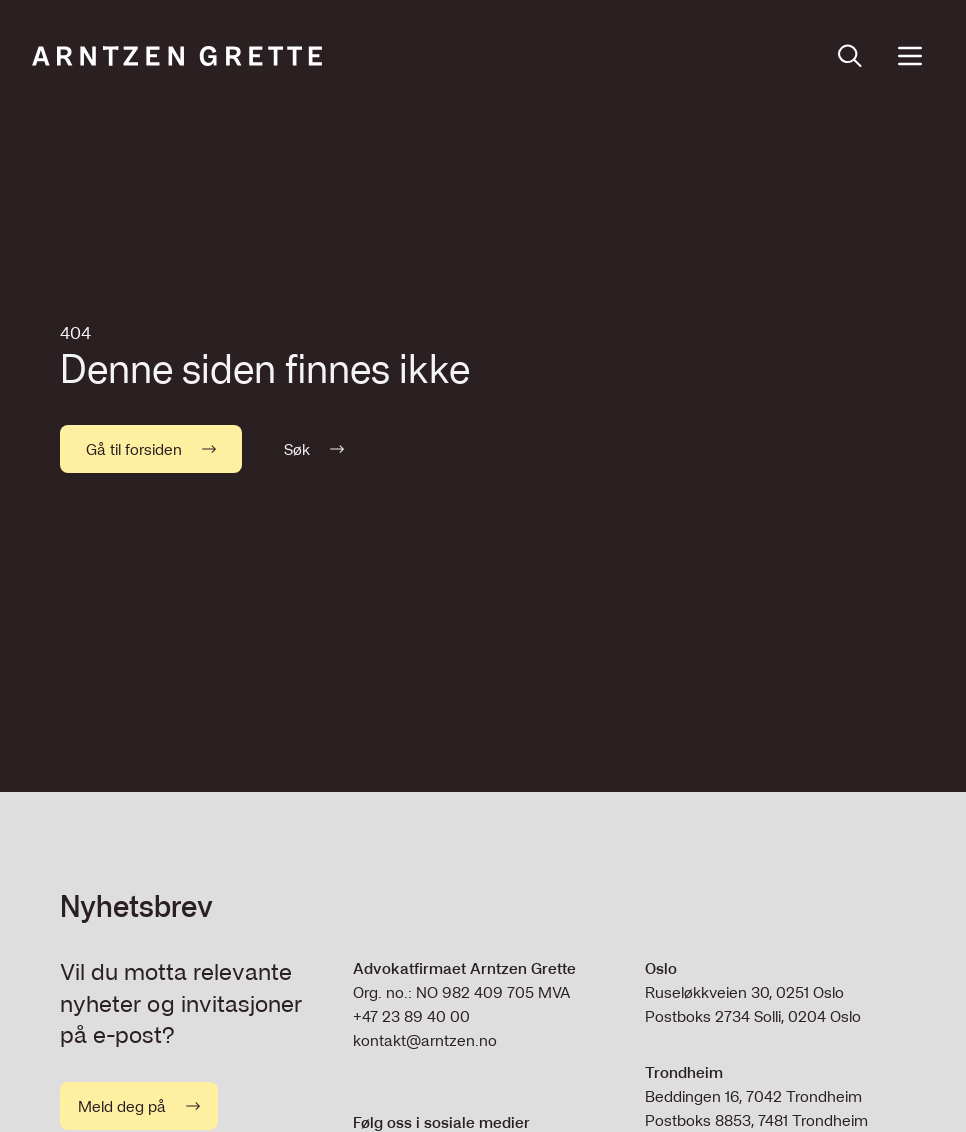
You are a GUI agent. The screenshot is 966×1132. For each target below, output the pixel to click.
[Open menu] (910, 56)
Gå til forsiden (151, 449)
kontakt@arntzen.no (425, 1040)
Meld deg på (139, 1106)
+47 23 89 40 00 (411, 1016)
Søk (314, 449)
